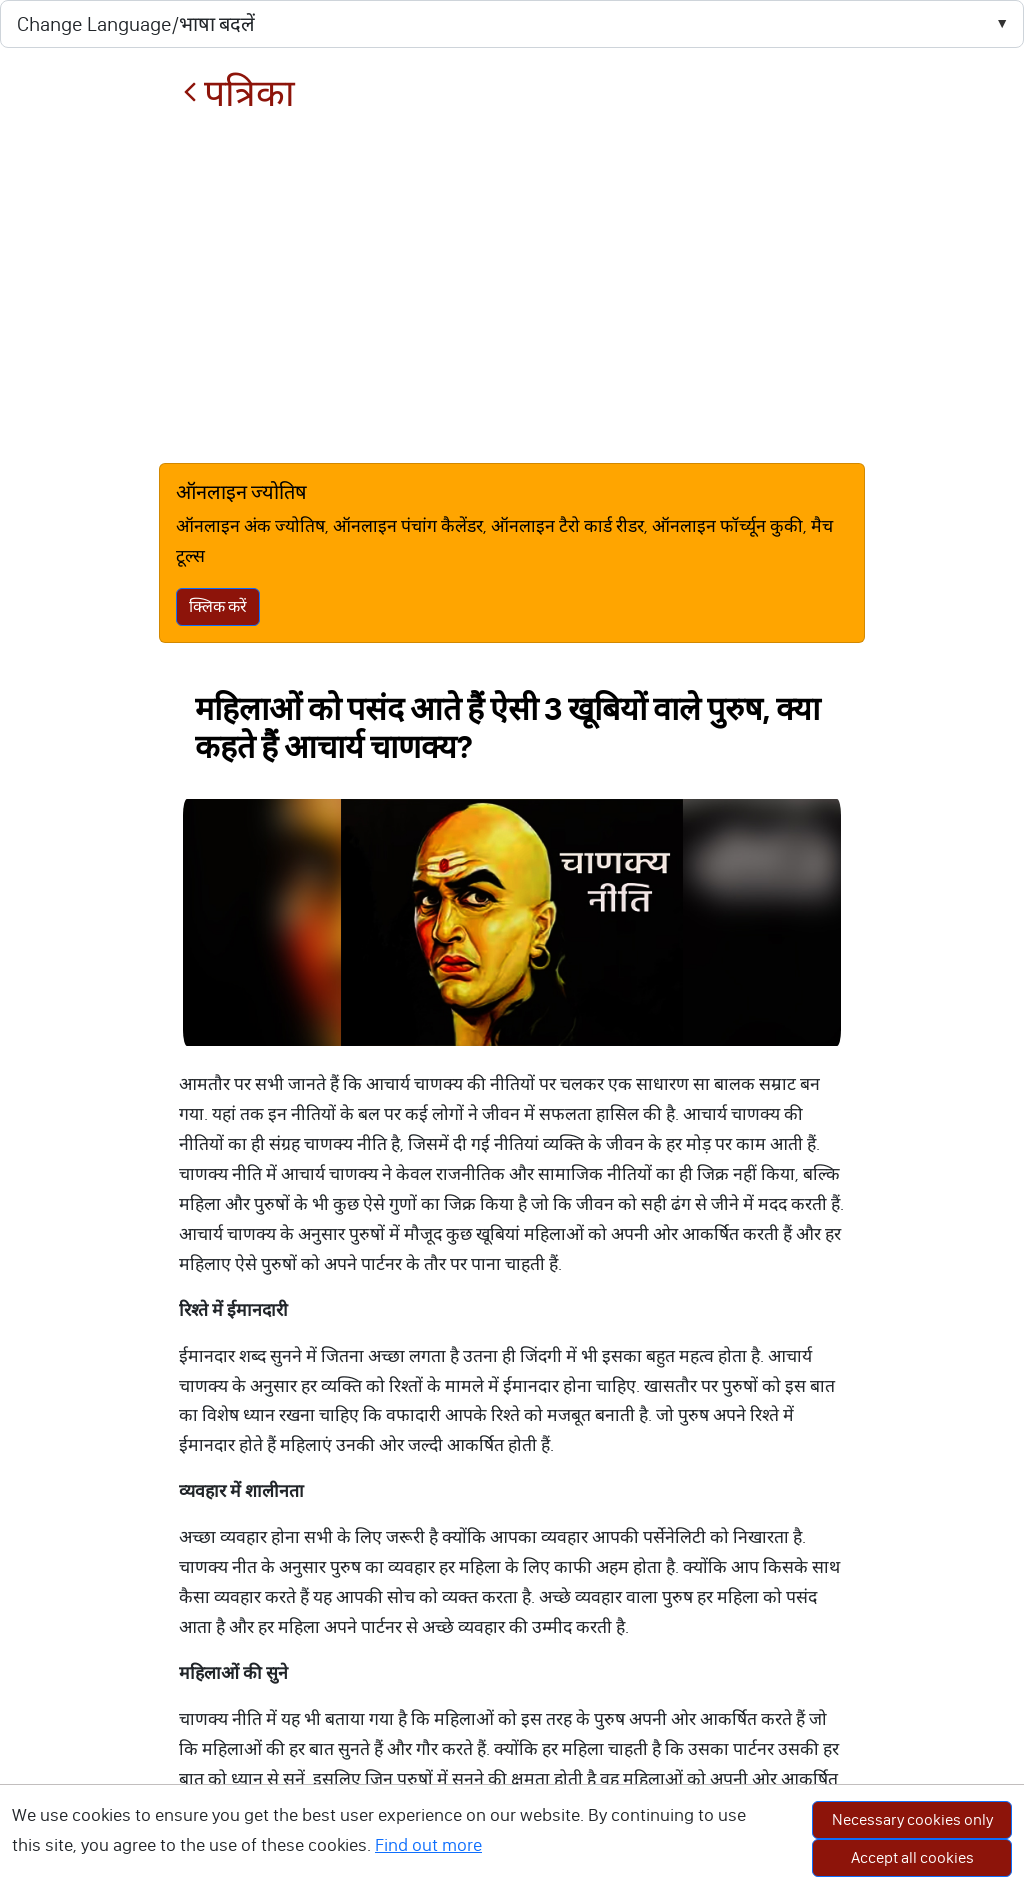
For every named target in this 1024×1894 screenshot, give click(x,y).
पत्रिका (239, 93)
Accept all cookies (912, 1857)
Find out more (428, 1845)
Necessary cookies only (912, 1819)
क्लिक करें (218, 606)
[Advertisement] (512, 289)
